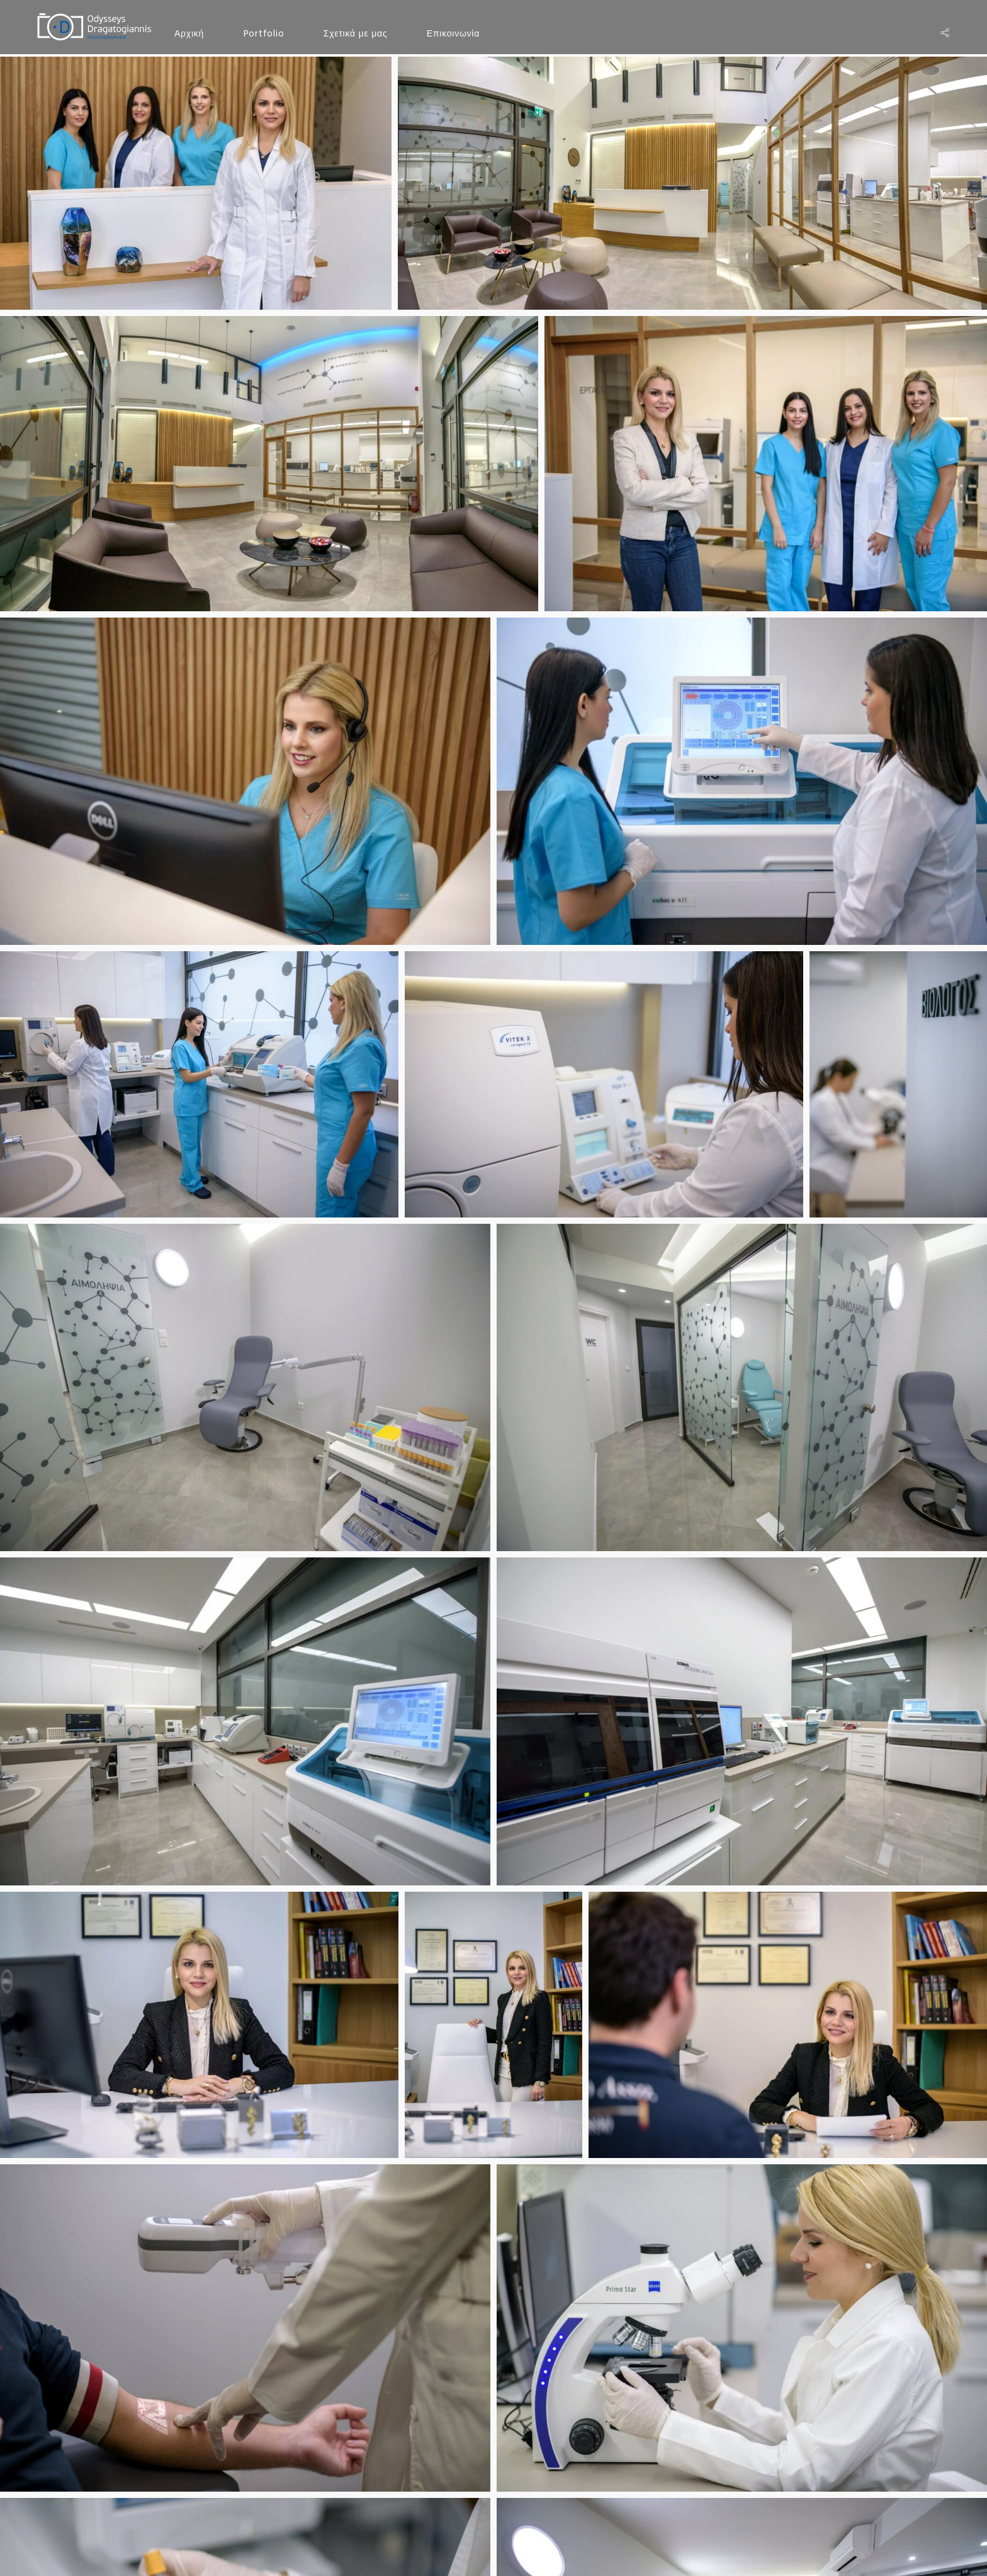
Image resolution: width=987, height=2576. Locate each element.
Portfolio (264, 33)
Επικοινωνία (453, 33)
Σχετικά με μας (356, 33)
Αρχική (189, 33)
